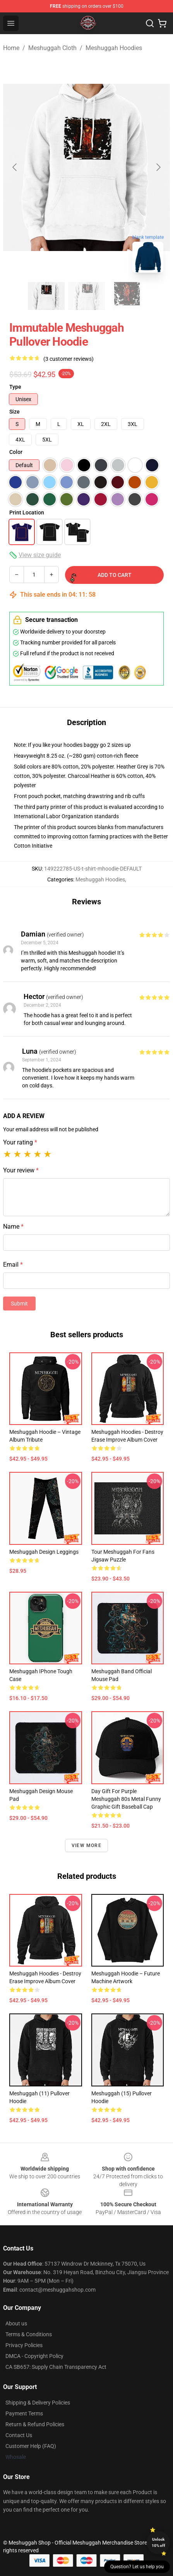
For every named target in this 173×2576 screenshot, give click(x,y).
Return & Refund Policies (34, 2424)
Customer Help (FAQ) (30, 2446)
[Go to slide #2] (86, 296)
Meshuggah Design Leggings (44, 1552)
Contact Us (18, 2435)
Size (14, 412)
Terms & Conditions (28, 2334)
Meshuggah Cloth (52, 48)
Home (11, 48)
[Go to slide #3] (127, 296)
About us (16, 2323)
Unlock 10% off (158, 2542)
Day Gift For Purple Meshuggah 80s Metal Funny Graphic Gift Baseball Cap (126, 1799)
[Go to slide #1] (46, 296)
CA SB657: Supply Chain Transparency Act (55, 2367)
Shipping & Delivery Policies (37, 2402)
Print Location (26, 512)
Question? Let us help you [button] (137, 2566)
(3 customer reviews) (68, 359)
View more (86, 1845)
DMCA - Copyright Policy (34, 2356)
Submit (19, 1303)
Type (15, 387)
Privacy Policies (24, 2345)
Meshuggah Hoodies (114, 48)
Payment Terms (24, 2413)
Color (15, 452)
